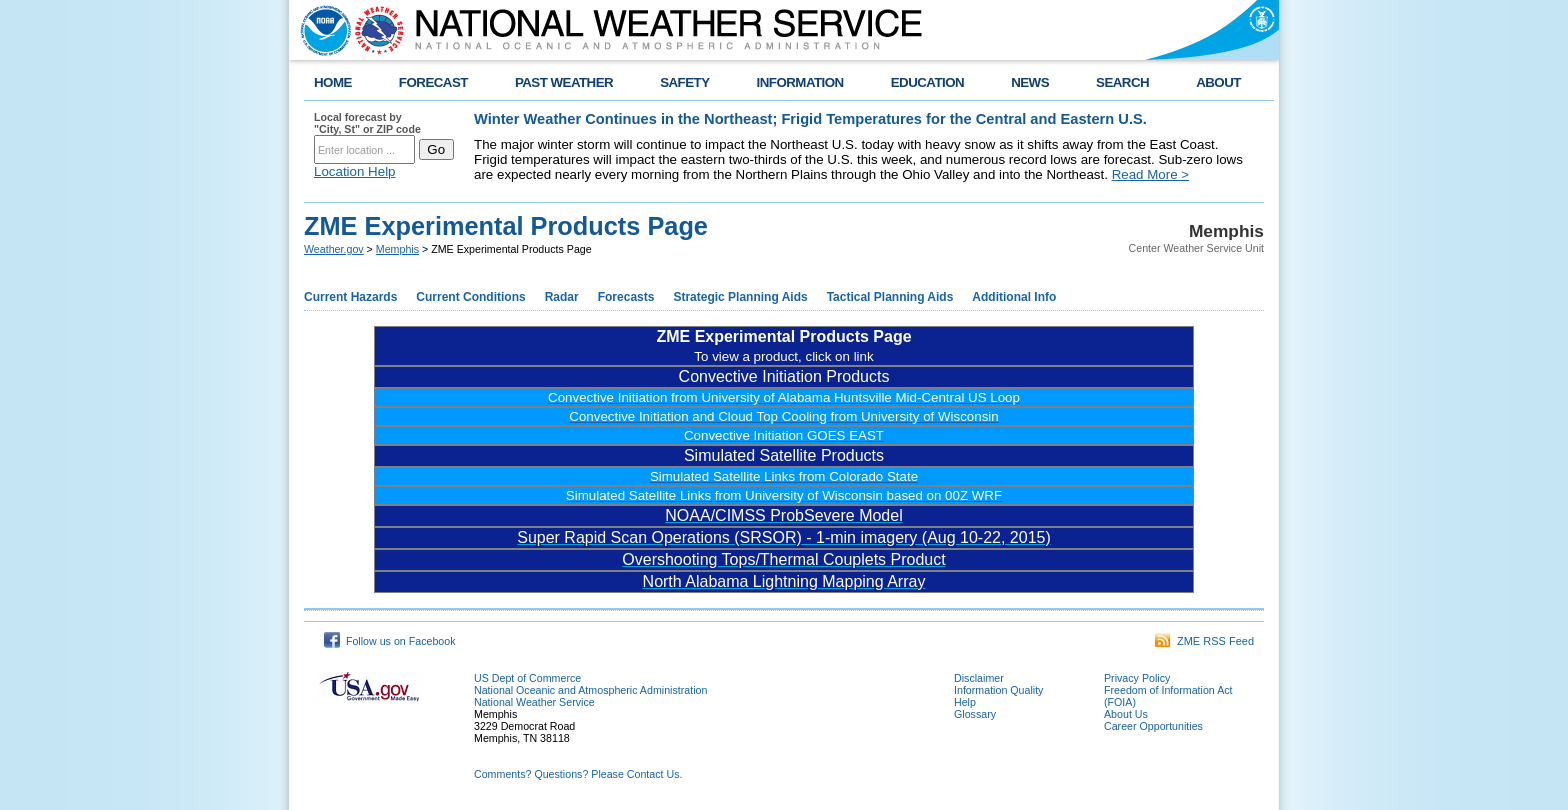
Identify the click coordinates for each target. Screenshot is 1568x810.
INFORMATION (800, 82)
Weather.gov (334, 249)
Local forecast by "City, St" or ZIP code (367, 123)
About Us (1126, 714)
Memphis (397, 249)
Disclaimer (979, 678)
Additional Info (1014, 297)
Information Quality (998, 690)
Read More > (1150, 174)
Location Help (355, 171)
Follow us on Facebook (390, 641)
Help (965, 702)
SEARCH (1122, 82)
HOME (333, 82)
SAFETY (684, 82)
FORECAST (433, 82)
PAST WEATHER (564, 82)
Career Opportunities (1153, 726)
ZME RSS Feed (1204, 641)
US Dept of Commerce (527, 678)
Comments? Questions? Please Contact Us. (578, 774)
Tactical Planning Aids (890, 297)
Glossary (975, 714)
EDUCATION (927, 82)
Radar (562, 297)
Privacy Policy (1137, 678)
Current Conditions (470, 297)
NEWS (1030, 82)
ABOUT (1218, 82)
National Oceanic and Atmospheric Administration (590, 690)
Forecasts (626, 297)
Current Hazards (350, 297)
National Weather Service (534, 702)
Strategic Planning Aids (740, 297)
